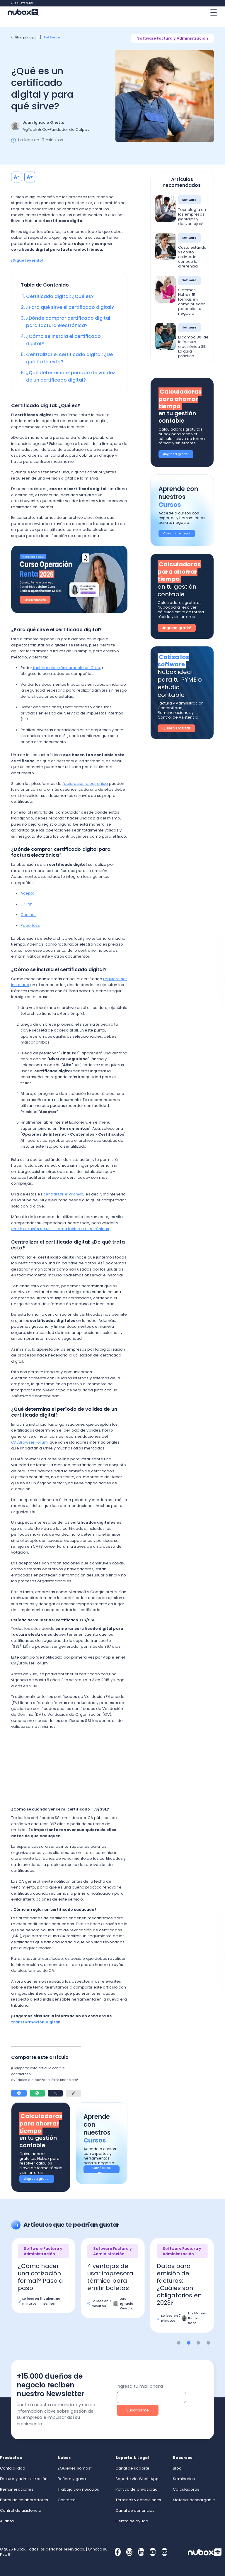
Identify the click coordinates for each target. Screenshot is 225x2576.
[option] (43, 2279)
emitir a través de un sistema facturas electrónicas (60, 1228)
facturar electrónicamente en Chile (66, 667)
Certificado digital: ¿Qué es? (60, 296)
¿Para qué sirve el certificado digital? (70, 307)
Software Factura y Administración (172, 38)
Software (52, 37)
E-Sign (27, 904)
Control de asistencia (20, 2510)
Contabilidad (12, 2468)
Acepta (28, 893)
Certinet (28, 914)
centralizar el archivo (63, 1194)
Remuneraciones (16, 2489)
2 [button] (188, 2343)
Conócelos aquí (101, 2169)
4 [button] (208, 2343)
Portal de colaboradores (24, 2499)
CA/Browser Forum (29, 1442)
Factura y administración (23, 2478)
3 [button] (198, 2343)
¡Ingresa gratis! (37, 2178)
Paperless (30, 925)
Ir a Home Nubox (22, 3)
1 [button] (178, 2343)
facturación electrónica (85, 783)
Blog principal (24, 37)
